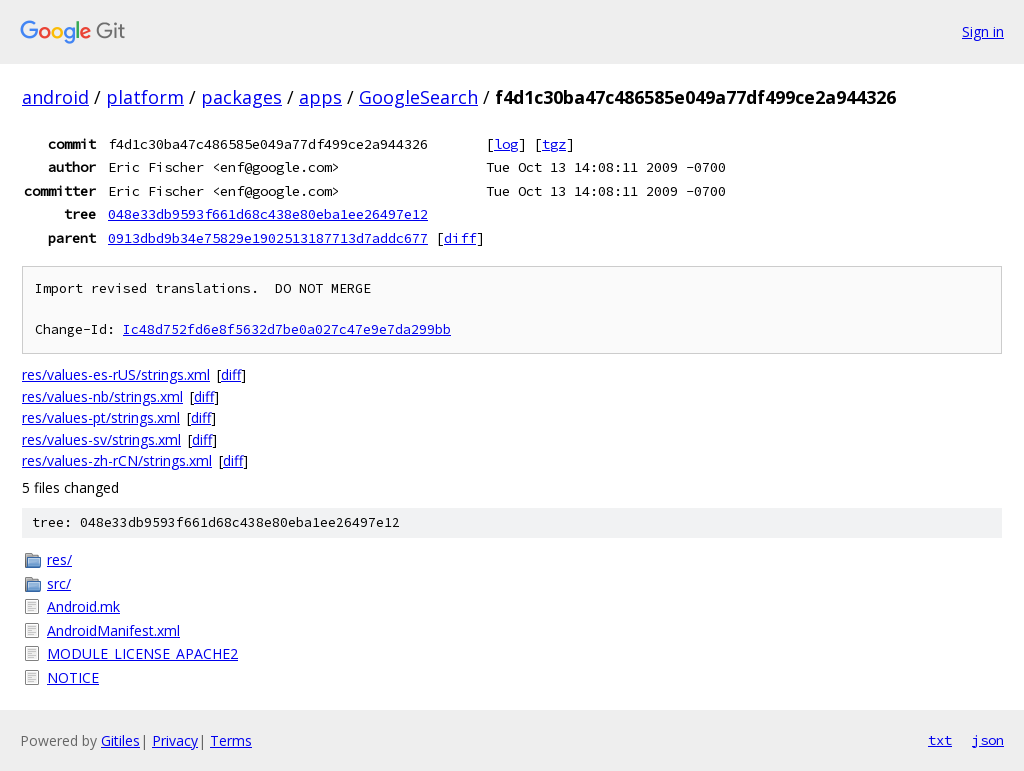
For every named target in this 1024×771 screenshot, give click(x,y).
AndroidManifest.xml (113, 630)
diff (460, 238)
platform (145, 97)
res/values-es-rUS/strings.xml (116, 374)
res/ (59, 559)
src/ (59, 583)
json (988, 740)
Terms (231, 740)
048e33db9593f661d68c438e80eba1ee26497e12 (268, 214)
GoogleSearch (418, 97)
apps (320, 97)
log (506, 144)
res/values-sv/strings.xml (101, 439)
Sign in (983, 31)
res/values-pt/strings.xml (101, 417)
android (55, 97)
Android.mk (83, 606)
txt (940, 740)
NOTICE (73, 677)
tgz (554, 144)
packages (241, 97)
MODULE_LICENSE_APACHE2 (142, 653)
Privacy (175, 740)
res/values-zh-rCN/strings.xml (117, 460)
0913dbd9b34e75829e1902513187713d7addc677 (268, 238)
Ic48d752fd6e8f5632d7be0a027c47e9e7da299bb (287, 329)
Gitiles (120, 740)
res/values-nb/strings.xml (102, 396)
